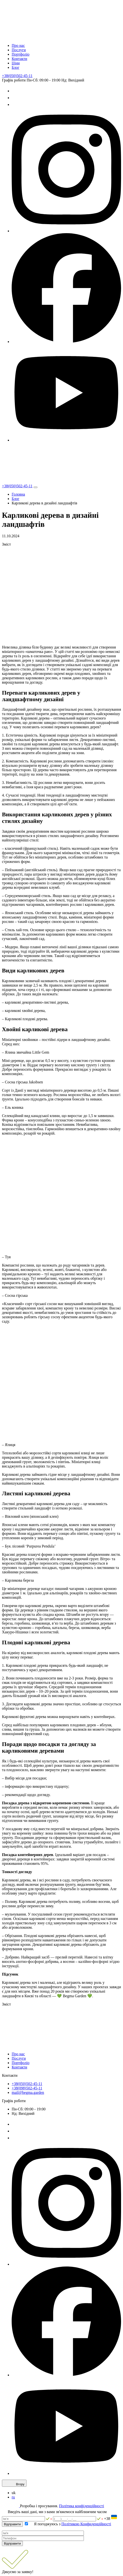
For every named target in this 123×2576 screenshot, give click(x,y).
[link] (15, 91)
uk (14, 2493)
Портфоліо (20, 54)
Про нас (18, 45)
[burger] (35, 487)
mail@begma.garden (28, 2092)
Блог (15, 67)
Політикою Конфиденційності (86, 2524)
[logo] (38, 37)
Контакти (19, 59)
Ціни (16, 63)
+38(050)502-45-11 (17, 76)
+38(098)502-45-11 (27, 2088)
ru (13, 2497)
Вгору (14, 2483)
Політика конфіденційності (81, 2506)
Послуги (19, 50)
